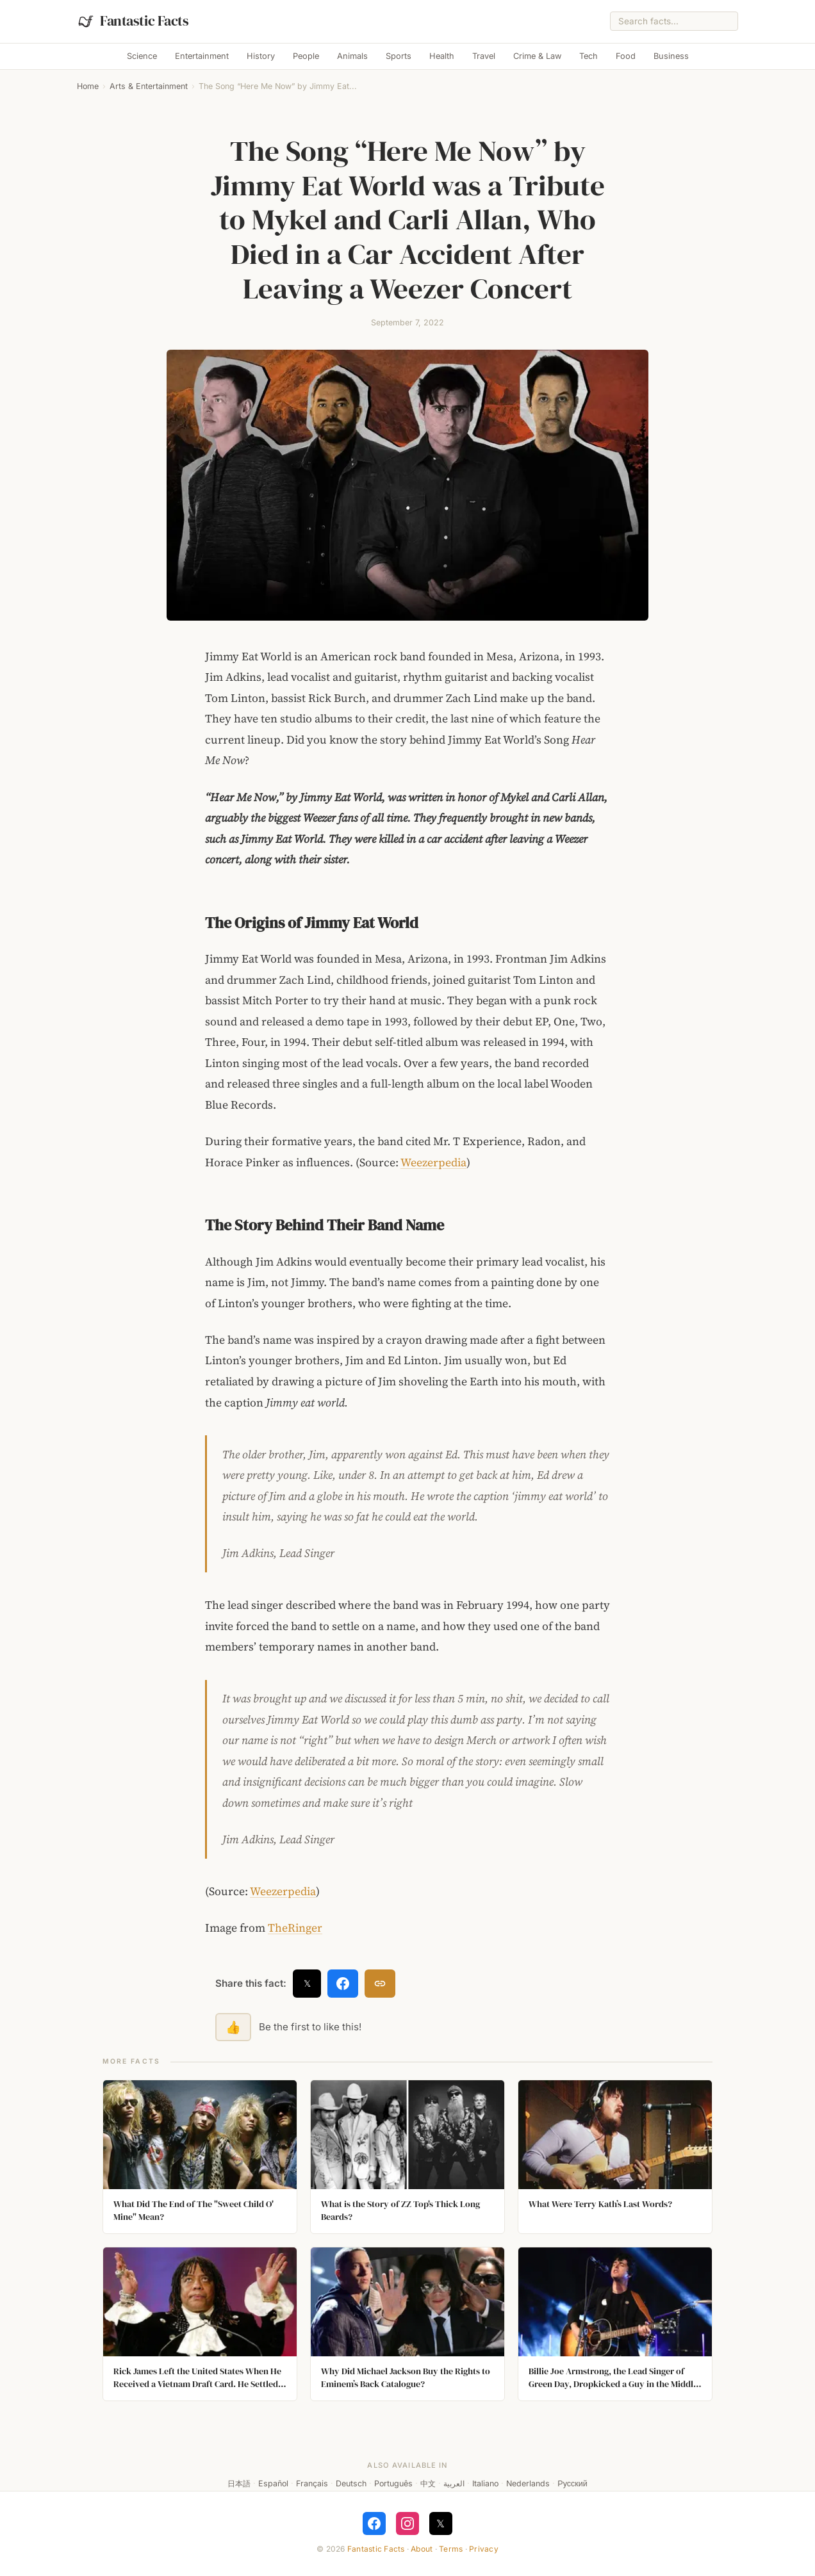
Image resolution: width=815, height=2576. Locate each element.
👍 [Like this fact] (233, 2027)
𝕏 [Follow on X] (440, 2523)
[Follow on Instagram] (407, 2523)
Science (142, 56)
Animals (352, 56)
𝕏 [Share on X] (307, 1983)
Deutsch (351, 2483)
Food (626, 56)
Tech (588, 56)
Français (312, 2483)
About (421, 2549)
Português (393, 2483)
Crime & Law (537, 56)
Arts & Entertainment (149, 86)
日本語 (239, 2483)
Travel (483, 56)
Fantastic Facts (376, 2549)
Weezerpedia (433, 1162)
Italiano (485, 2483)
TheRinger (295, 1928)
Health (441, 56)
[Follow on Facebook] (374, 2523)
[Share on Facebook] (342, 1983)
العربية (454, 2483)
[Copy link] (380, 1983)
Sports (398, 56)
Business (671, 56)
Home (88, 86)
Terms (451, 2549)
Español (273, 2483)
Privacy (483, 2549)
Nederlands (528, 2483)
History (261, 56)
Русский (572, 2483)
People (306, 56)
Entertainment (202, 56)
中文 (428, 2483)
